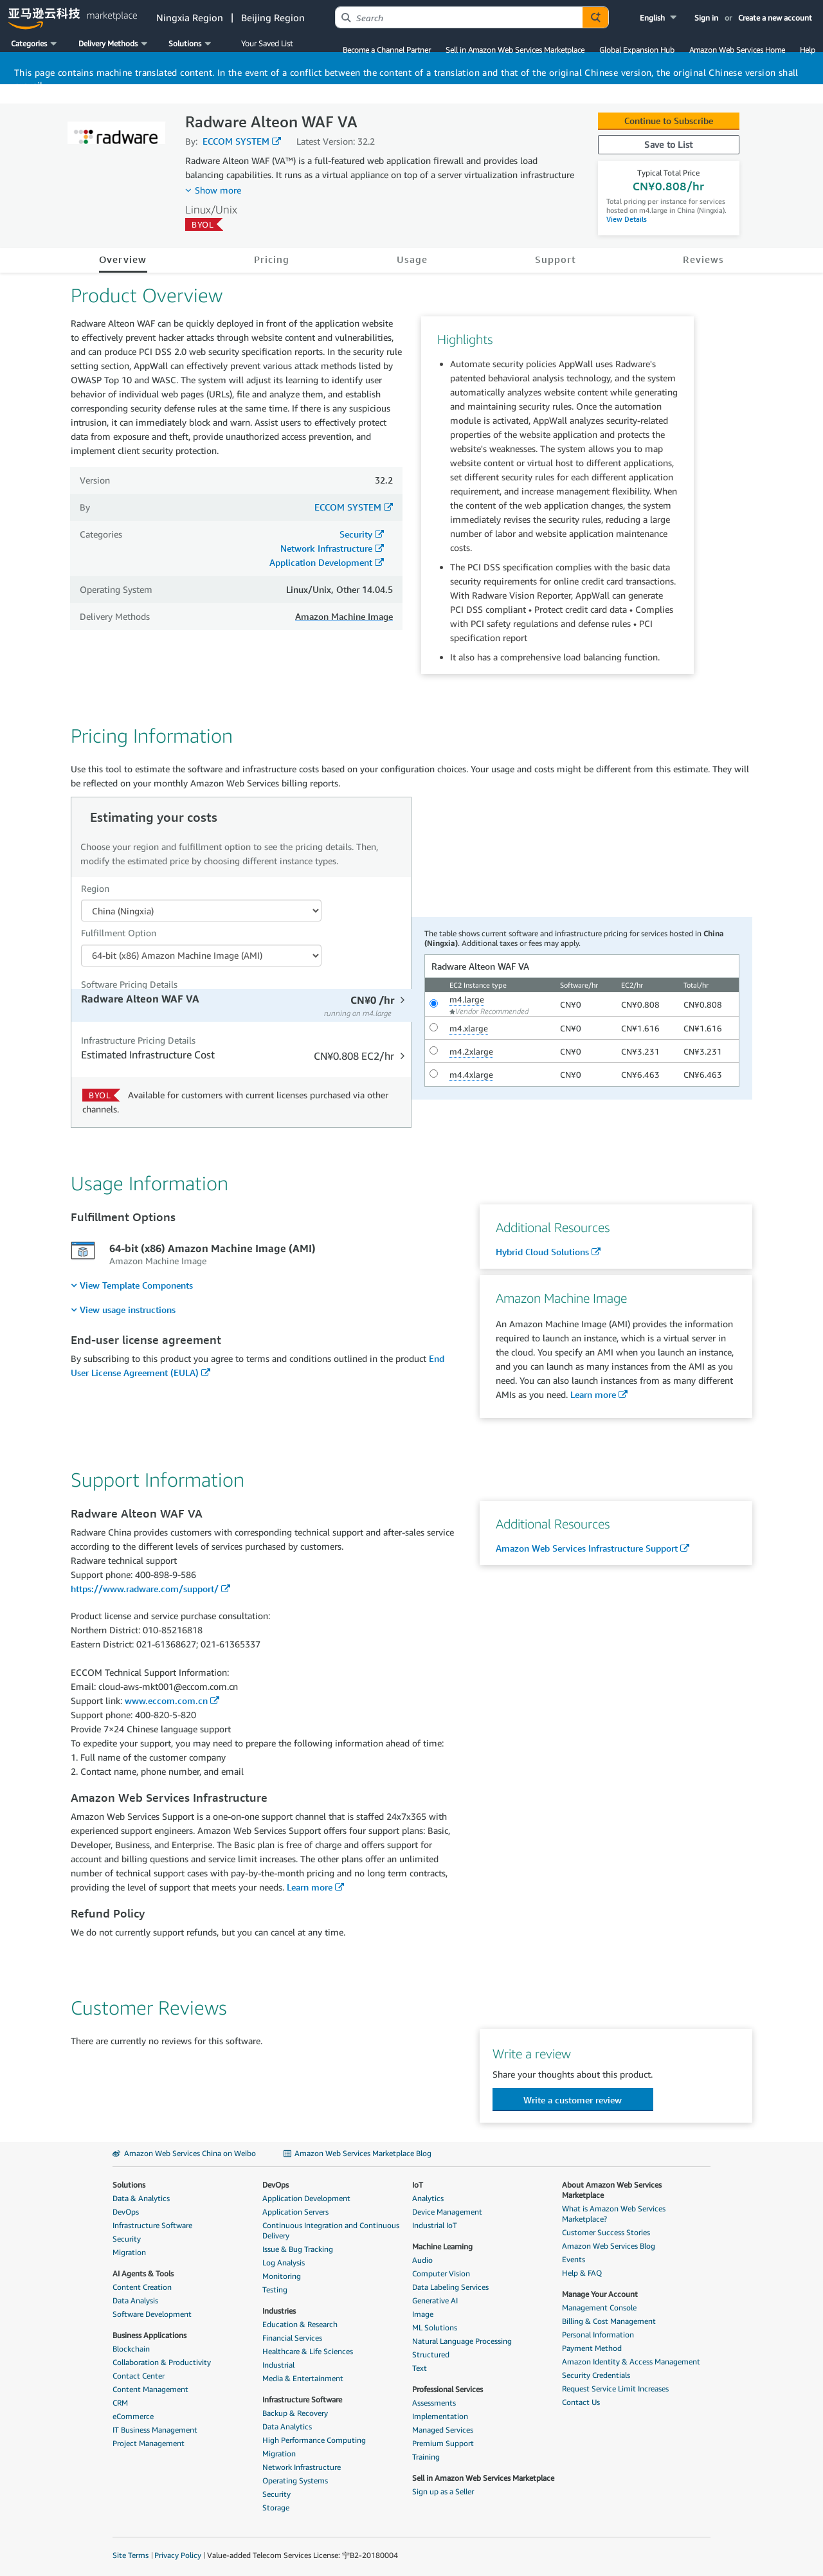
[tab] (242, 1005)
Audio (422, 2260)
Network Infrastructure (326, 548)
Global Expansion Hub (636, 50)
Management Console (599, 2307)
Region (95, 888)
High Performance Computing (314, 2440)
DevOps (126, 2212)
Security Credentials (596, 2375)
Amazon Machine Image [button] (344, 616)
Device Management (447, 2212)
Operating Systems (295, 2480)
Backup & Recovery (295, 2413)
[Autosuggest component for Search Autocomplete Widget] (595, 17)
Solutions (129, 2185)
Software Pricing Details (129, 984)
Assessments (434, 2403)
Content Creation (142, 2287)
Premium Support (443, 2443)
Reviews (703, 259)
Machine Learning (442, 2246)
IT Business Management (155, 2430)
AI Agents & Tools (143, 2273)
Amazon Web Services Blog (608, 2246)
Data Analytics (287, 2426)
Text (419, 2368)
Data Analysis (135, 2300)
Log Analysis (283, 2262)
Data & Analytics (141, 2198)
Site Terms (131, 2555)
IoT (417, 2185)
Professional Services (447, 2389)
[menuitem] (132, 1285)
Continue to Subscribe (668, 120)
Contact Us (581, 2402)
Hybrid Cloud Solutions (542, 1251)
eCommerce (133, 2416)
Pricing (272, 259)
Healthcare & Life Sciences (307, 2351)
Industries (279, 2311)
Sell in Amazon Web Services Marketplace (515, 50)
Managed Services (442, 2430)
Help (807, 50)
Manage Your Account (600, 2294)
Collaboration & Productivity (162, 2362)
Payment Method (592, 2348)
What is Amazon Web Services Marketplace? (613, 2214)
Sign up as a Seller (443, 2491)
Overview (123, 259)
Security (355, 534)
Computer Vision (441, 2273)
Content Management (150, 2389)
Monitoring (281, 2276)
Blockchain (131, 2349)
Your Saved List (267, 43)
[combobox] (459, 17)
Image (422, 2314)
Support (556, 259)
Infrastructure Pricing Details (138, 1040)
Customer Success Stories (606, 2232)
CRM (120, 2403)
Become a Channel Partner (387, 50)
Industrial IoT (434, 2225)
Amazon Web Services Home (737, 50)
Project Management (149, 2443)
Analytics (428, 2198)
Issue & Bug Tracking (297, 2249)
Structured (430, 2354)
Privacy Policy (177, 2555)
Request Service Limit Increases (615, 2388)
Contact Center (139, 2376)
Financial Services (292, 2338)
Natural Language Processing (462, 2341)
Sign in (706, 18)
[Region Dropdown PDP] (201, 910)
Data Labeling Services (450, 2287)
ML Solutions (434, 2327)
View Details (626, 219)
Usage (412, 259)
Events (573, 2259)
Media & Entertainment (302, 2378)
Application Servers (295, 2212)
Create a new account (775, 18)
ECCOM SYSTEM (236, 141)
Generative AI (435, 2300)
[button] (659, 17)
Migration (129, 2252)
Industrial (278, 2365)
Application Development (320, 562)
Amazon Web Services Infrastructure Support (587, 1548)
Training (426, 2457)
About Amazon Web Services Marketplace (612, 2190)
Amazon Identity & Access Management (631, 2361)
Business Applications (149, 2335)
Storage (275, 2507)
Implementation (440, 2416)
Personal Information (598, 2334)
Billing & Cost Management (609, 2321)
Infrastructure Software (152, 2225)
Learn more (593, 1394)
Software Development (152, 2314)
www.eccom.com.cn (166, 1700)
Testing (274, 2289)
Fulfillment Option (118, 933)
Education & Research (300, 2324)
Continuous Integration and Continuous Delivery (330, 2230)
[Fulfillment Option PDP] (201, 955)
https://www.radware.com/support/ (145, 1588)
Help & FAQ (582, 2273)
